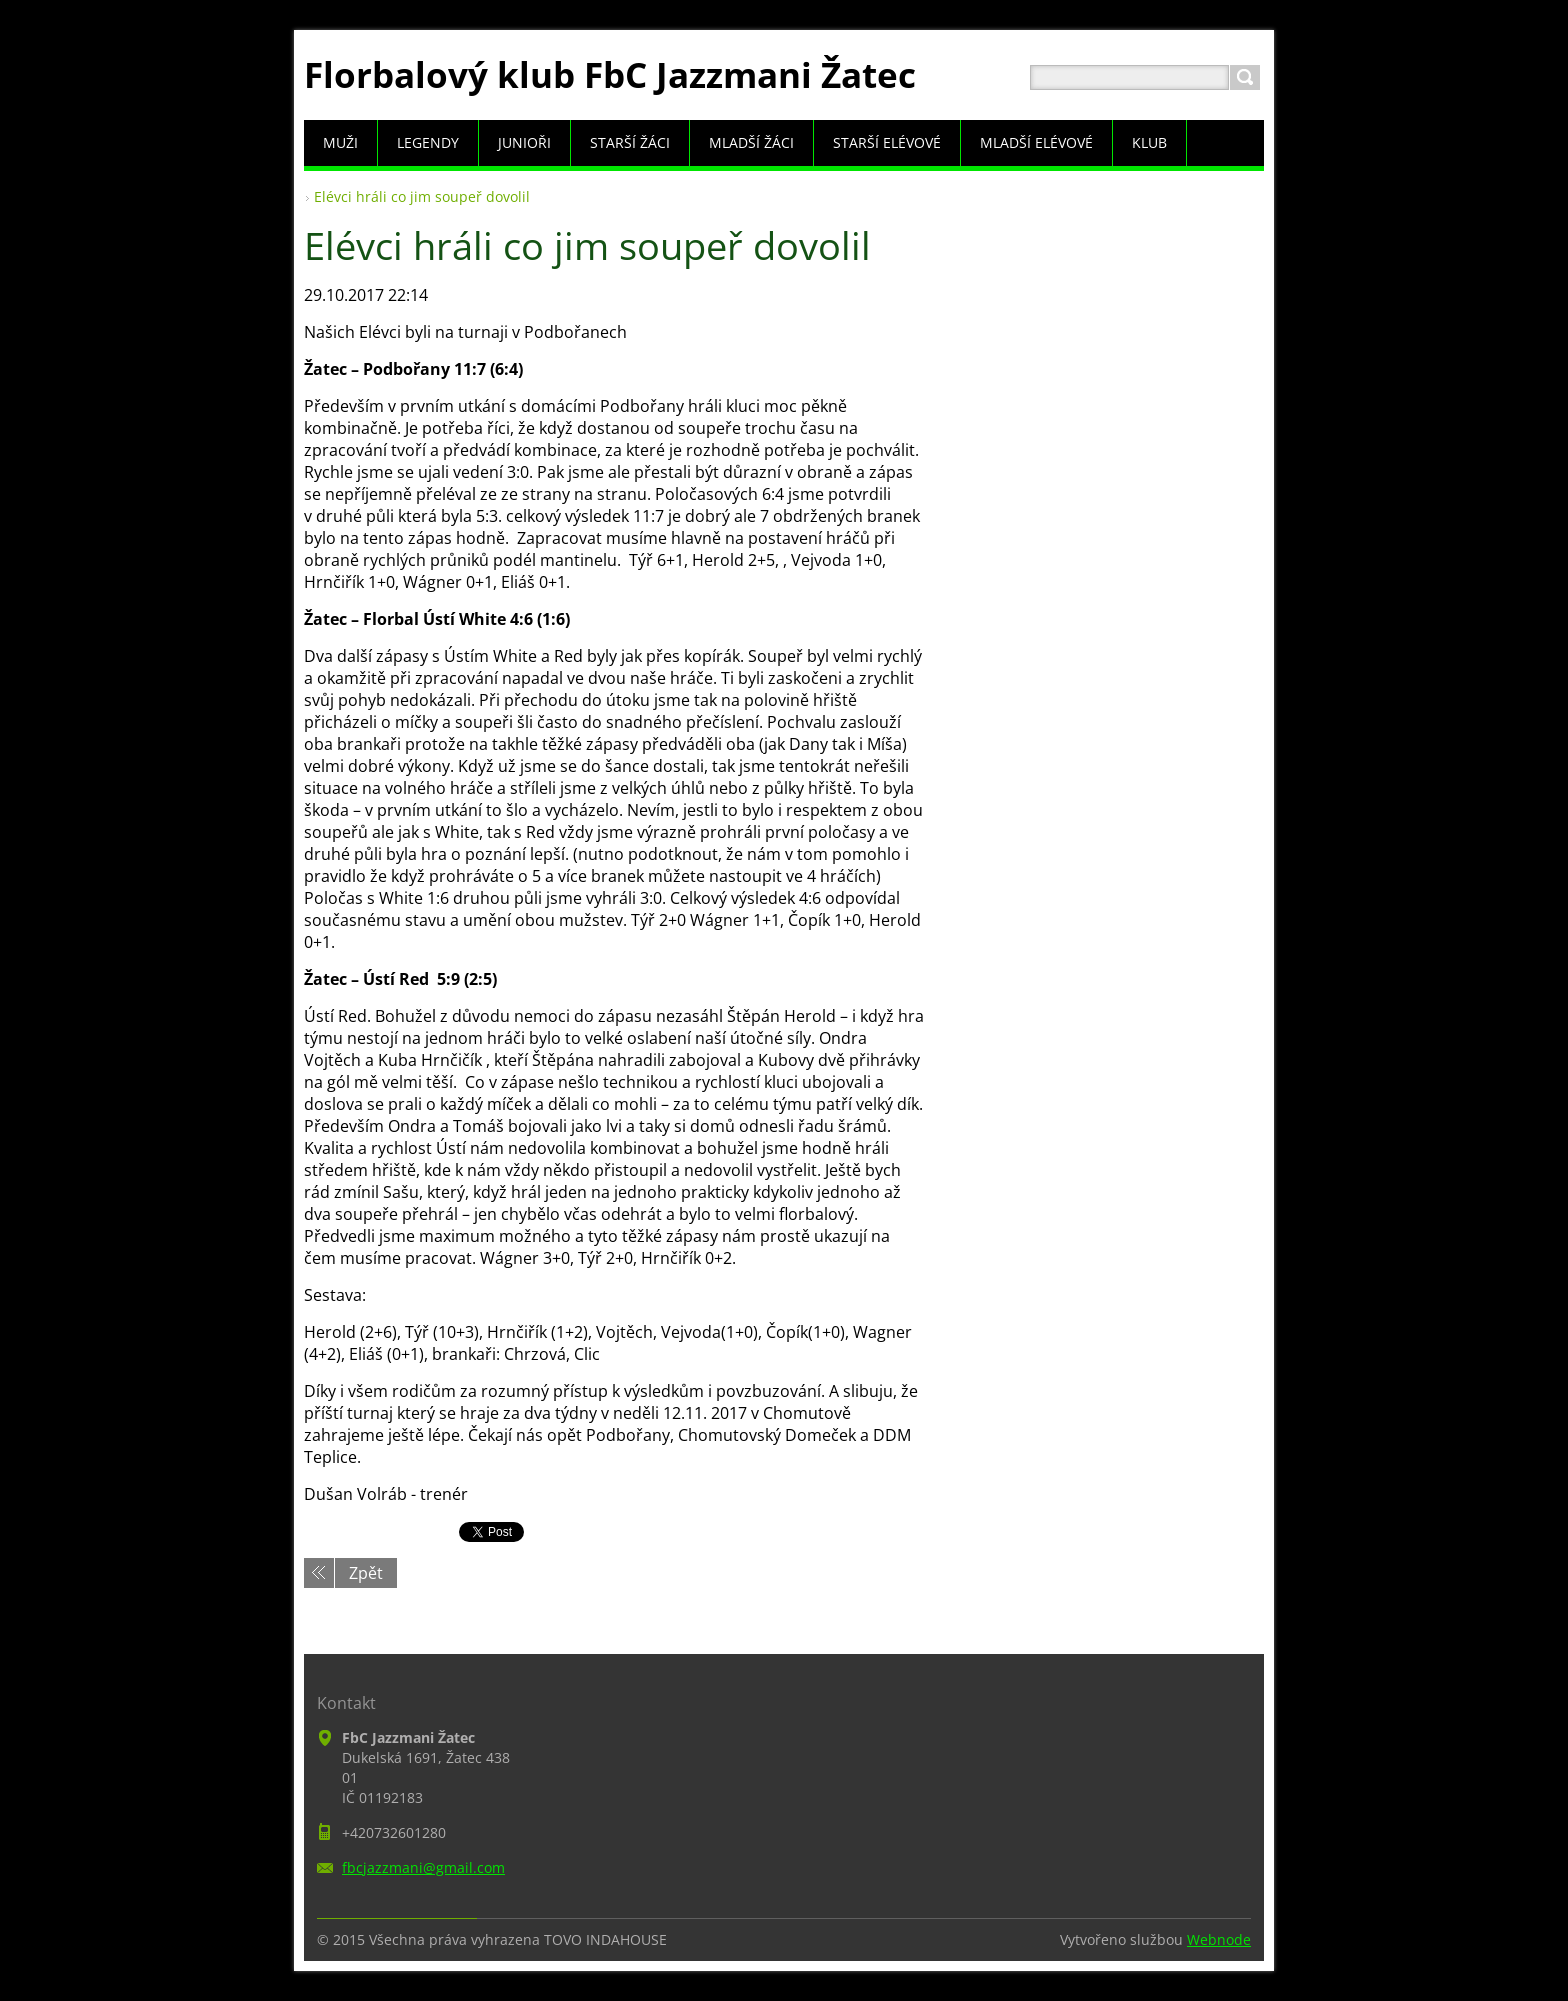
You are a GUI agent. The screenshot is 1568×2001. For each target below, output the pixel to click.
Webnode (1219, 1939)
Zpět (366, 1573)
